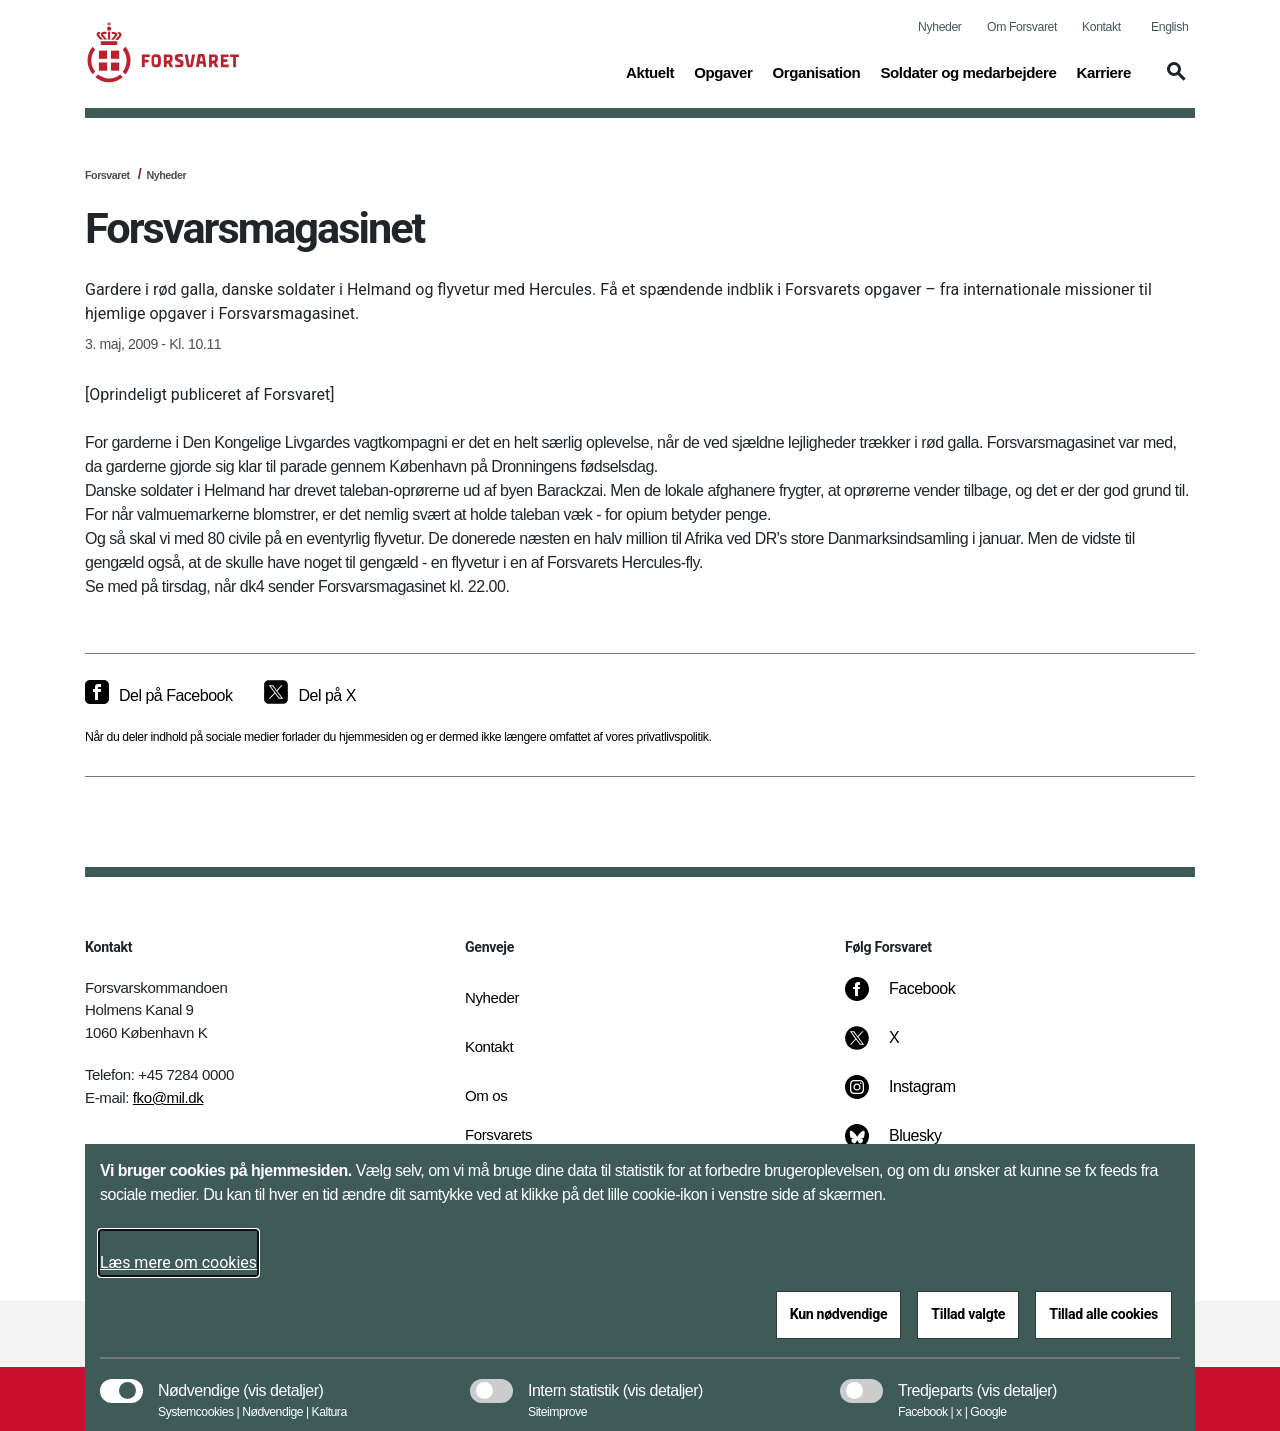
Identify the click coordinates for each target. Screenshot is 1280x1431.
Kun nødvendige (839, 1314)
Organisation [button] (816, 71)
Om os (486, 1095)
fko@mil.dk (168, 1097)
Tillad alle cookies (1103, 1314)
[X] (895, 1048)
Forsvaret (107, 175)
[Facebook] (914, 999)
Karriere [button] (1103, 71)
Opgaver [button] (723, 71)
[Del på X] (309, 696)
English (1169, 27)
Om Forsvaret (1022, 27)
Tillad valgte (968, 1314)
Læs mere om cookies (178, 1262)
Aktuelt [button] (650, 71)
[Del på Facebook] (158, 696)
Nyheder (939, 27)
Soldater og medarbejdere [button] (968, 71)
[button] (1173, 81)
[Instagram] (914, 1097)
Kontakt (1101, 27)
